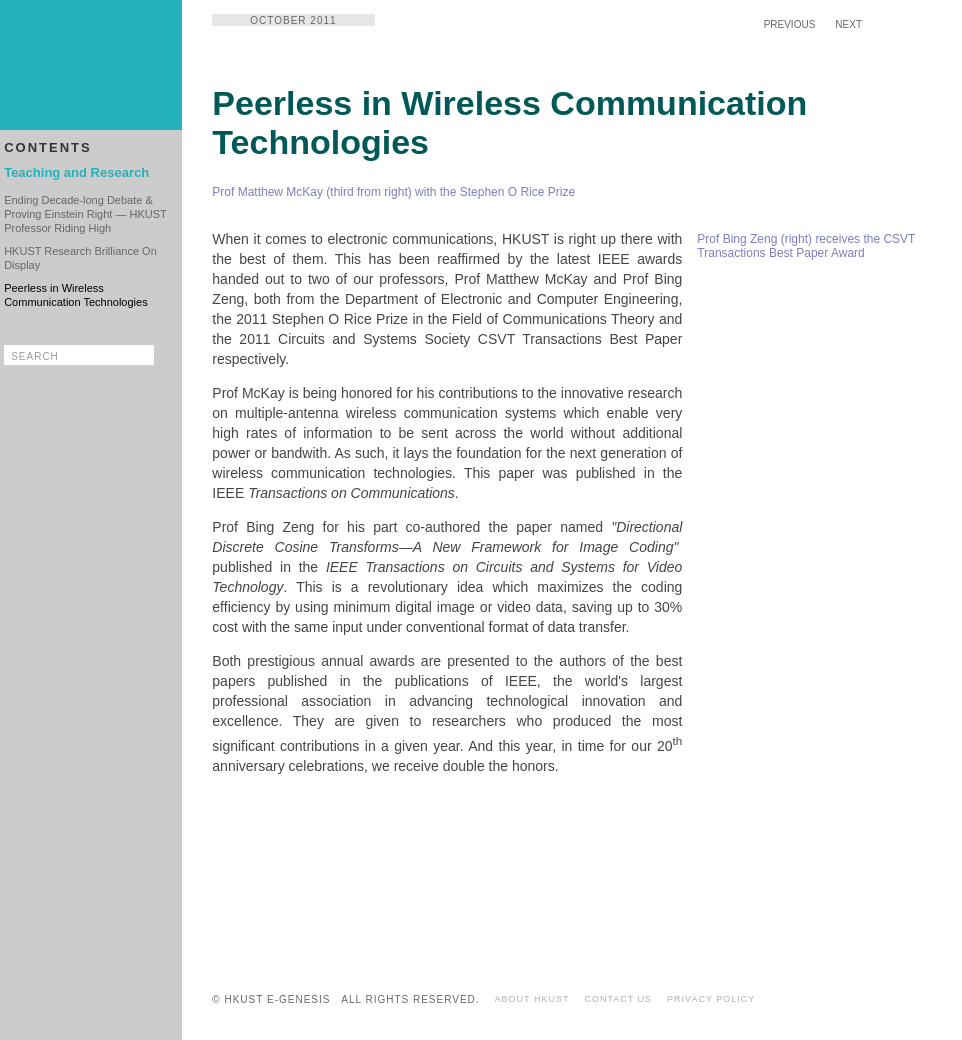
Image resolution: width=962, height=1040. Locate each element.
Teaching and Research (76, 172)
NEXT (848, 24)
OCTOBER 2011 (293, 20)
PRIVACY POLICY (711, 999)
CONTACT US (618, 999)
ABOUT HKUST (532, 999)
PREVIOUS (790, 24)
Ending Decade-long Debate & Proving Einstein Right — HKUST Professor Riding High (85, 214)
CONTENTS (48, 147)
